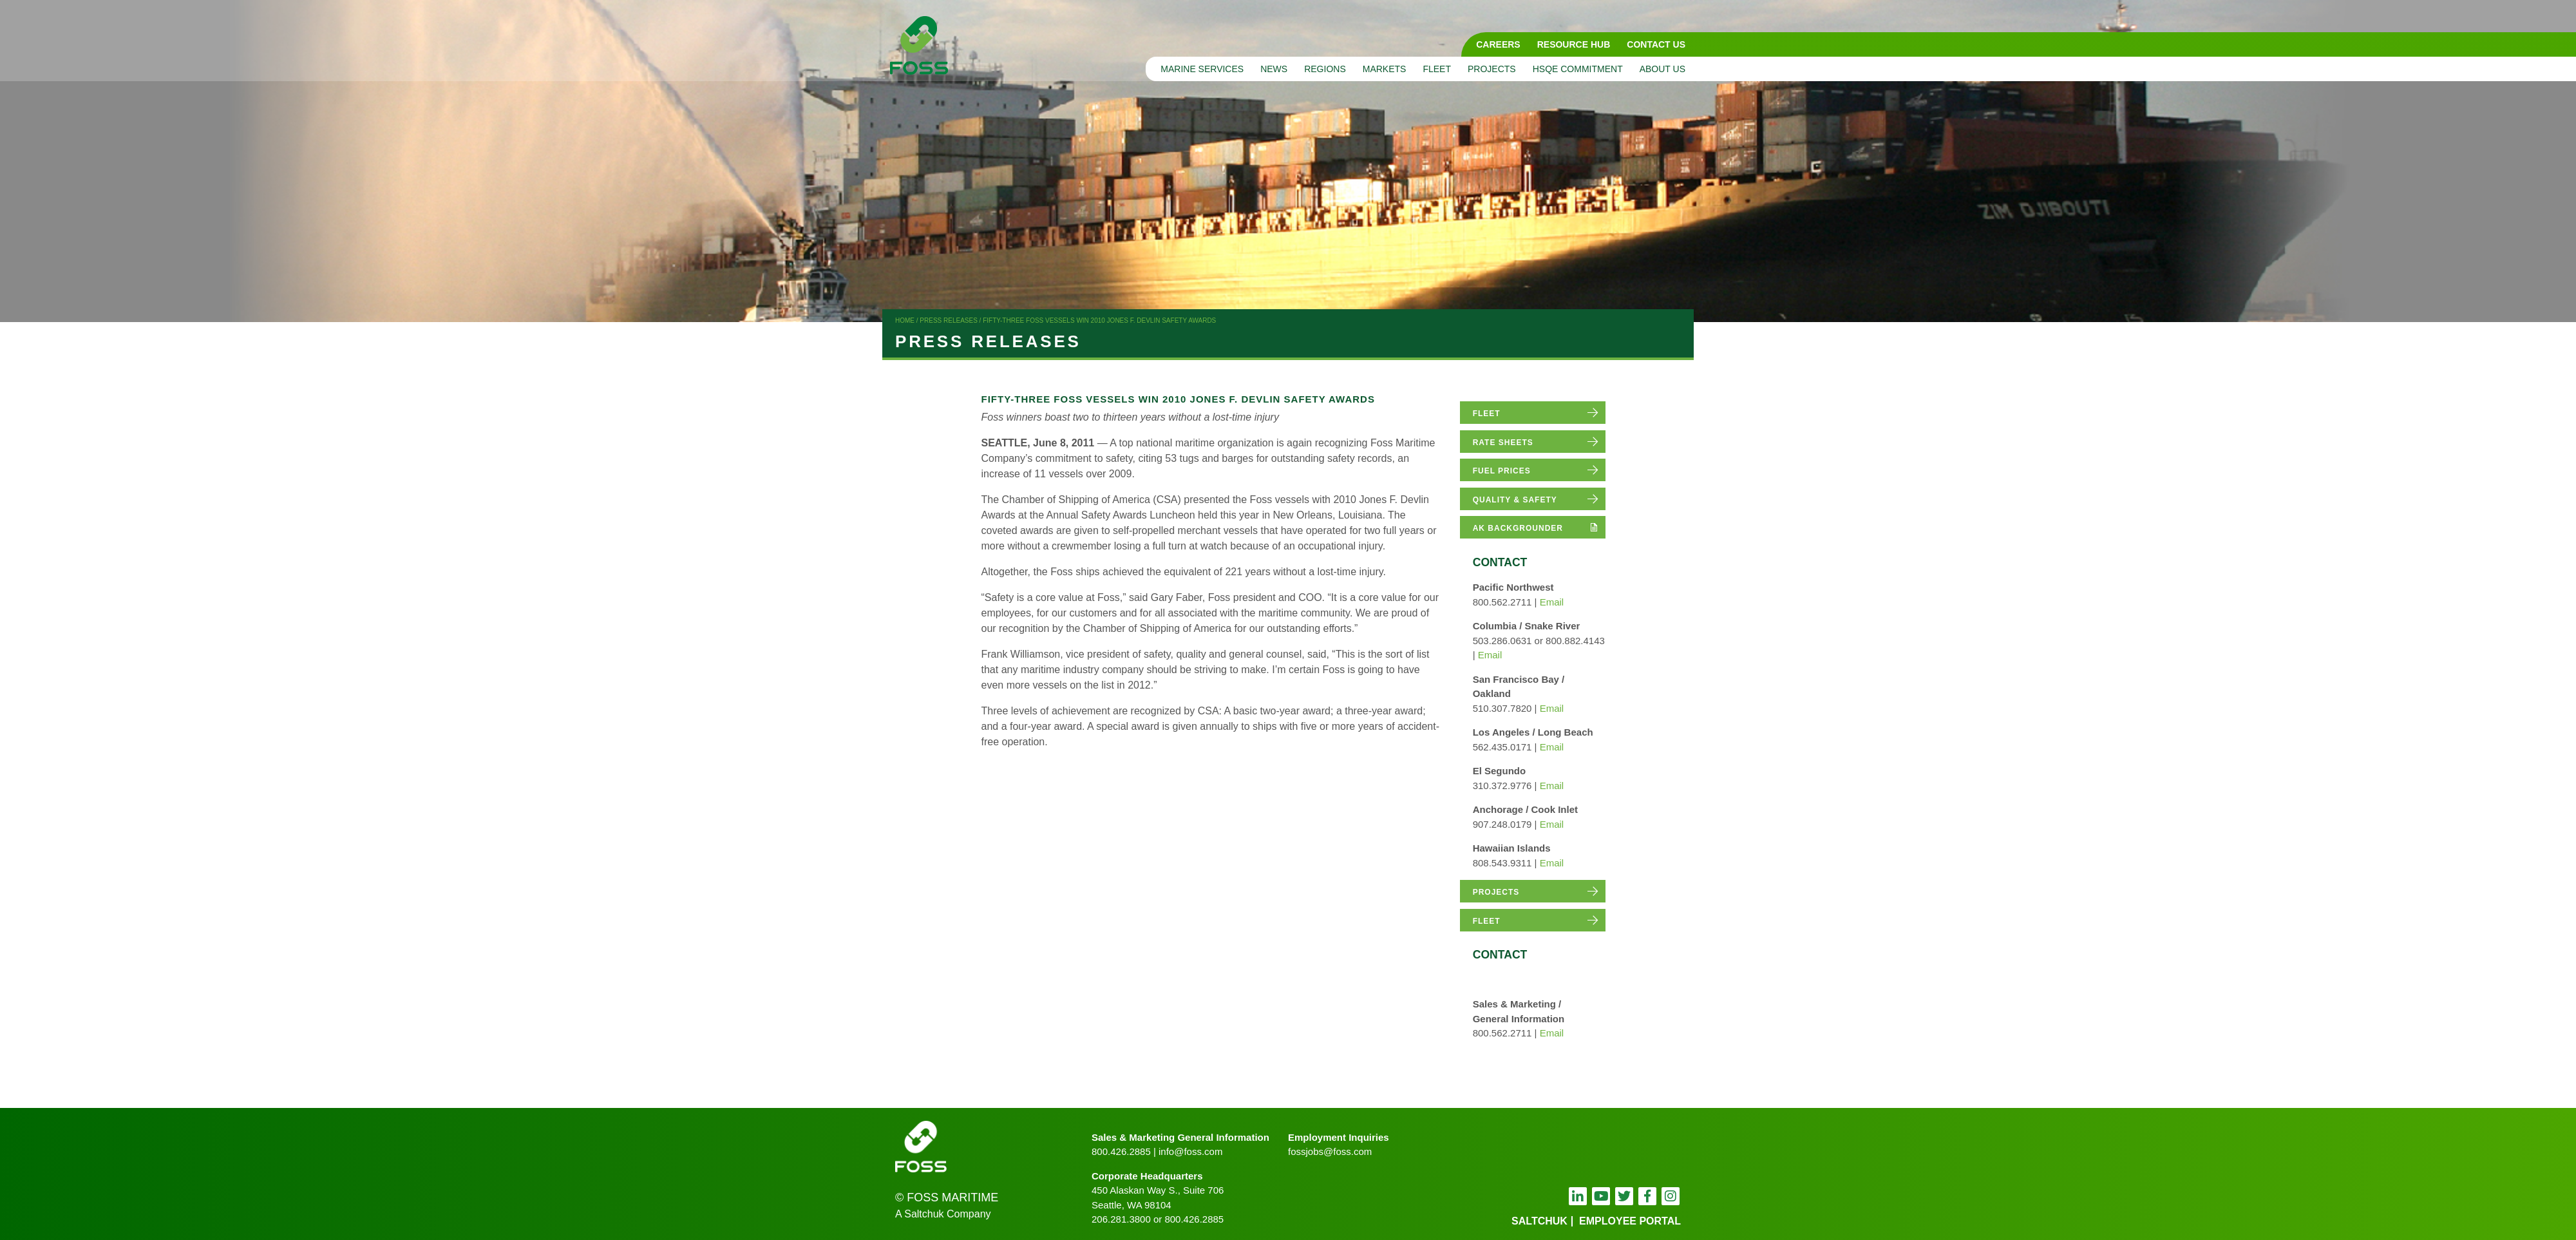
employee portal (1630, 1221)
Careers (1498, 44)
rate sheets (1503, 442)
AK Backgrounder (1518, 528)
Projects (1492, 69)
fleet (1487, 413)
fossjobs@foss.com (1330, 1151)
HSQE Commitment (1578, 69)
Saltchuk (1539, 1221)
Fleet (1437, 69)
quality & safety (1515, 499)
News (1273, 69)
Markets (1384, 69)
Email (1552, 601)
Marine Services (1202, 69)
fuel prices (1502, 470)
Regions (1325, 69)
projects (1496, 892)
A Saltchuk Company (943, 1213)
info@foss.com (1190, 1151)
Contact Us (1656, 44)
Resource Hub (1574, 44)
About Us (1662, 69)
